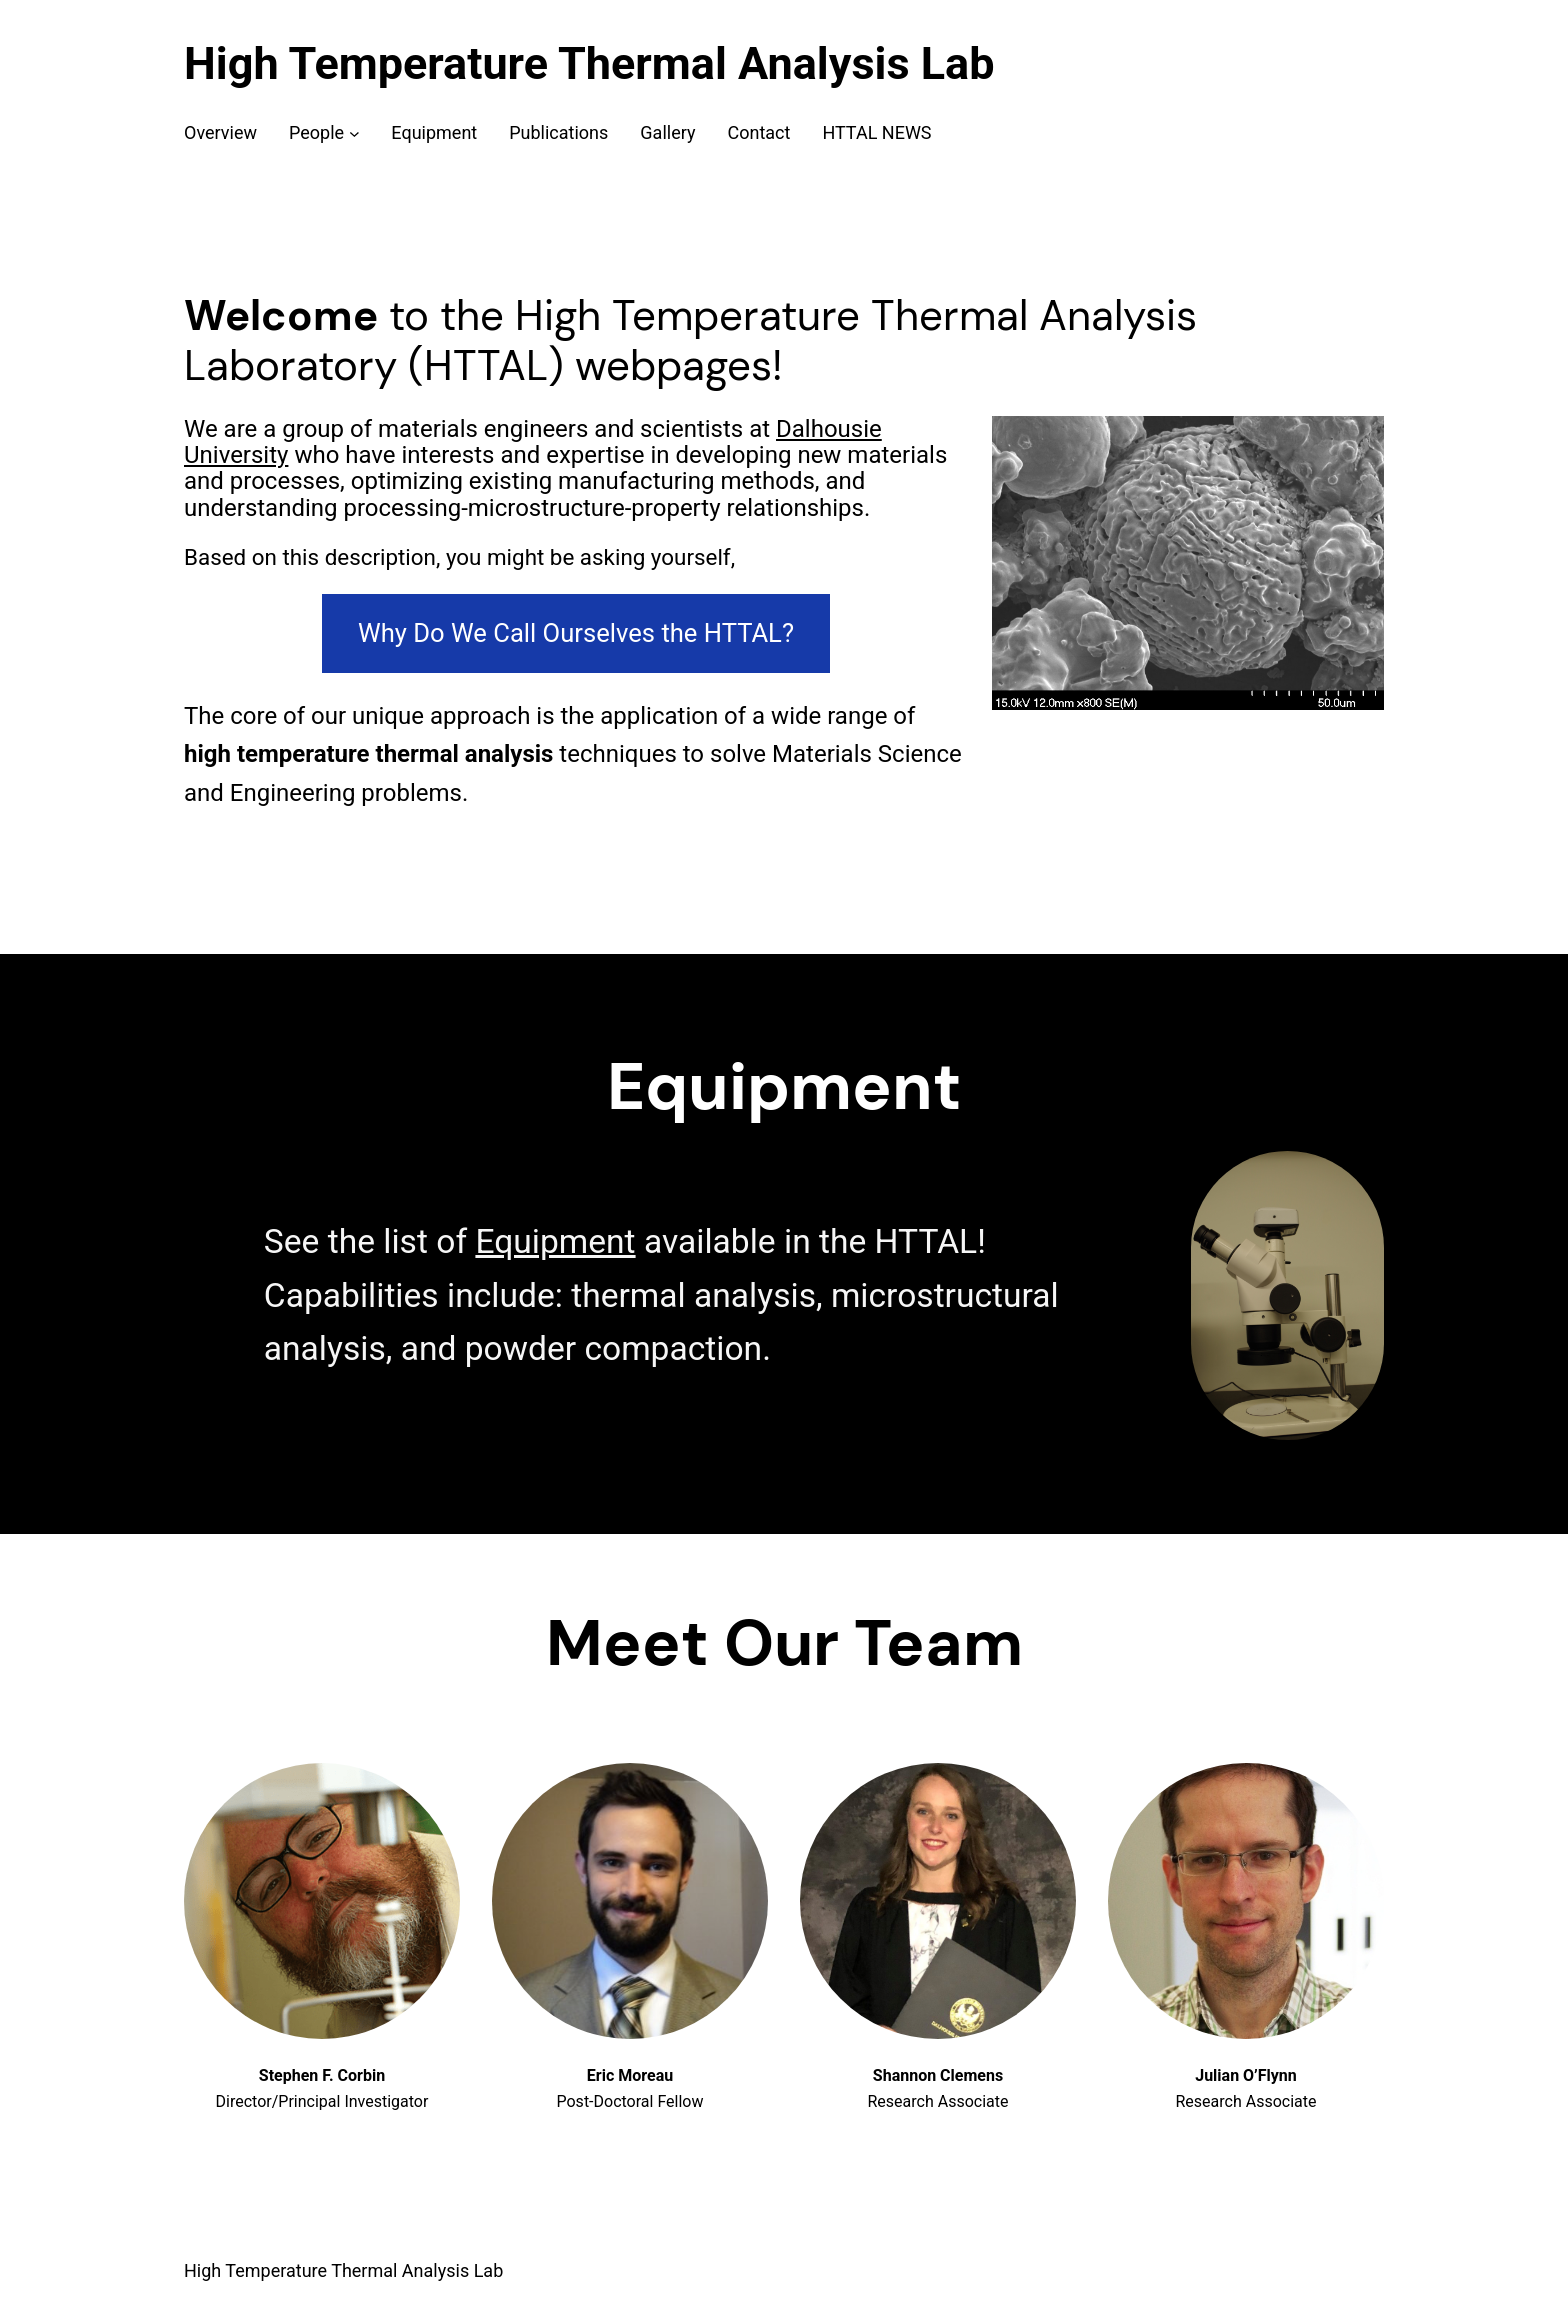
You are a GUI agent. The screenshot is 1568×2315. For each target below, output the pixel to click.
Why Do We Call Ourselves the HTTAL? (576, 633)
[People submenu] (354, 133)
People (316, 132)
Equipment (555, 1241)
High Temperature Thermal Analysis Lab (589, 63)
